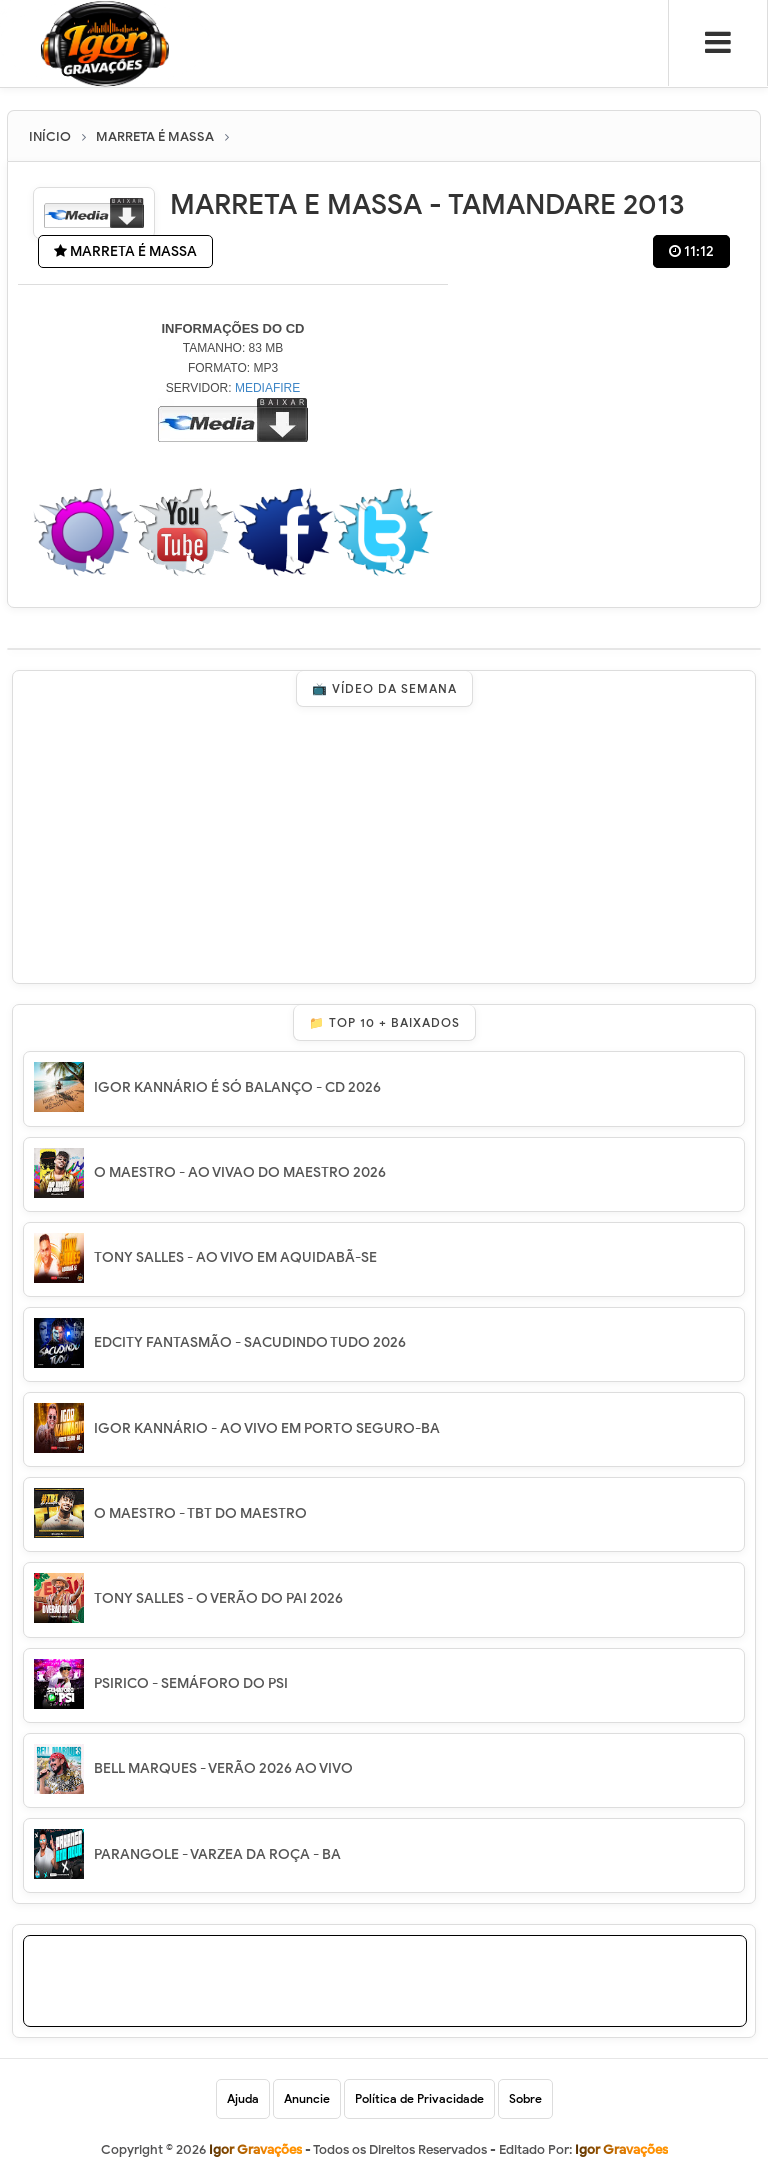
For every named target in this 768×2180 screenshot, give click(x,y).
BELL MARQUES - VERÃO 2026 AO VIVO (223, 1768)
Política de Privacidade (419, 2098)
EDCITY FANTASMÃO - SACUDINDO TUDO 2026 (250, 1342)
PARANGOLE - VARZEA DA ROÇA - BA (217, 1854)
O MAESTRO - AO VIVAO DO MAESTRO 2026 (240, 1172)
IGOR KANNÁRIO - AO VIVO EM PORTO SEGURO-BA (267, 1428)
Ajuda (243, 2098)
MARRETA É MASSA (125, 251)
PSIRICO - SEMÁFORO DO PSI (191, 1683)
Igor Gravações (621, 2149)
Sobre (525, 2098)
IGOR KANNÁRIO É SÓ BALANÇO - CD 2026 (237, 1087)
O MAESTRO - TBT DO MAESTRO (200, 1513)
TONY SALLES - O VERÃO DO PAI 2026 (218, 1598)
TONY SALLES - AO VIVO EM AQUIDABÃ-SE (235, 1257)
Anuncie (307, 2098)
